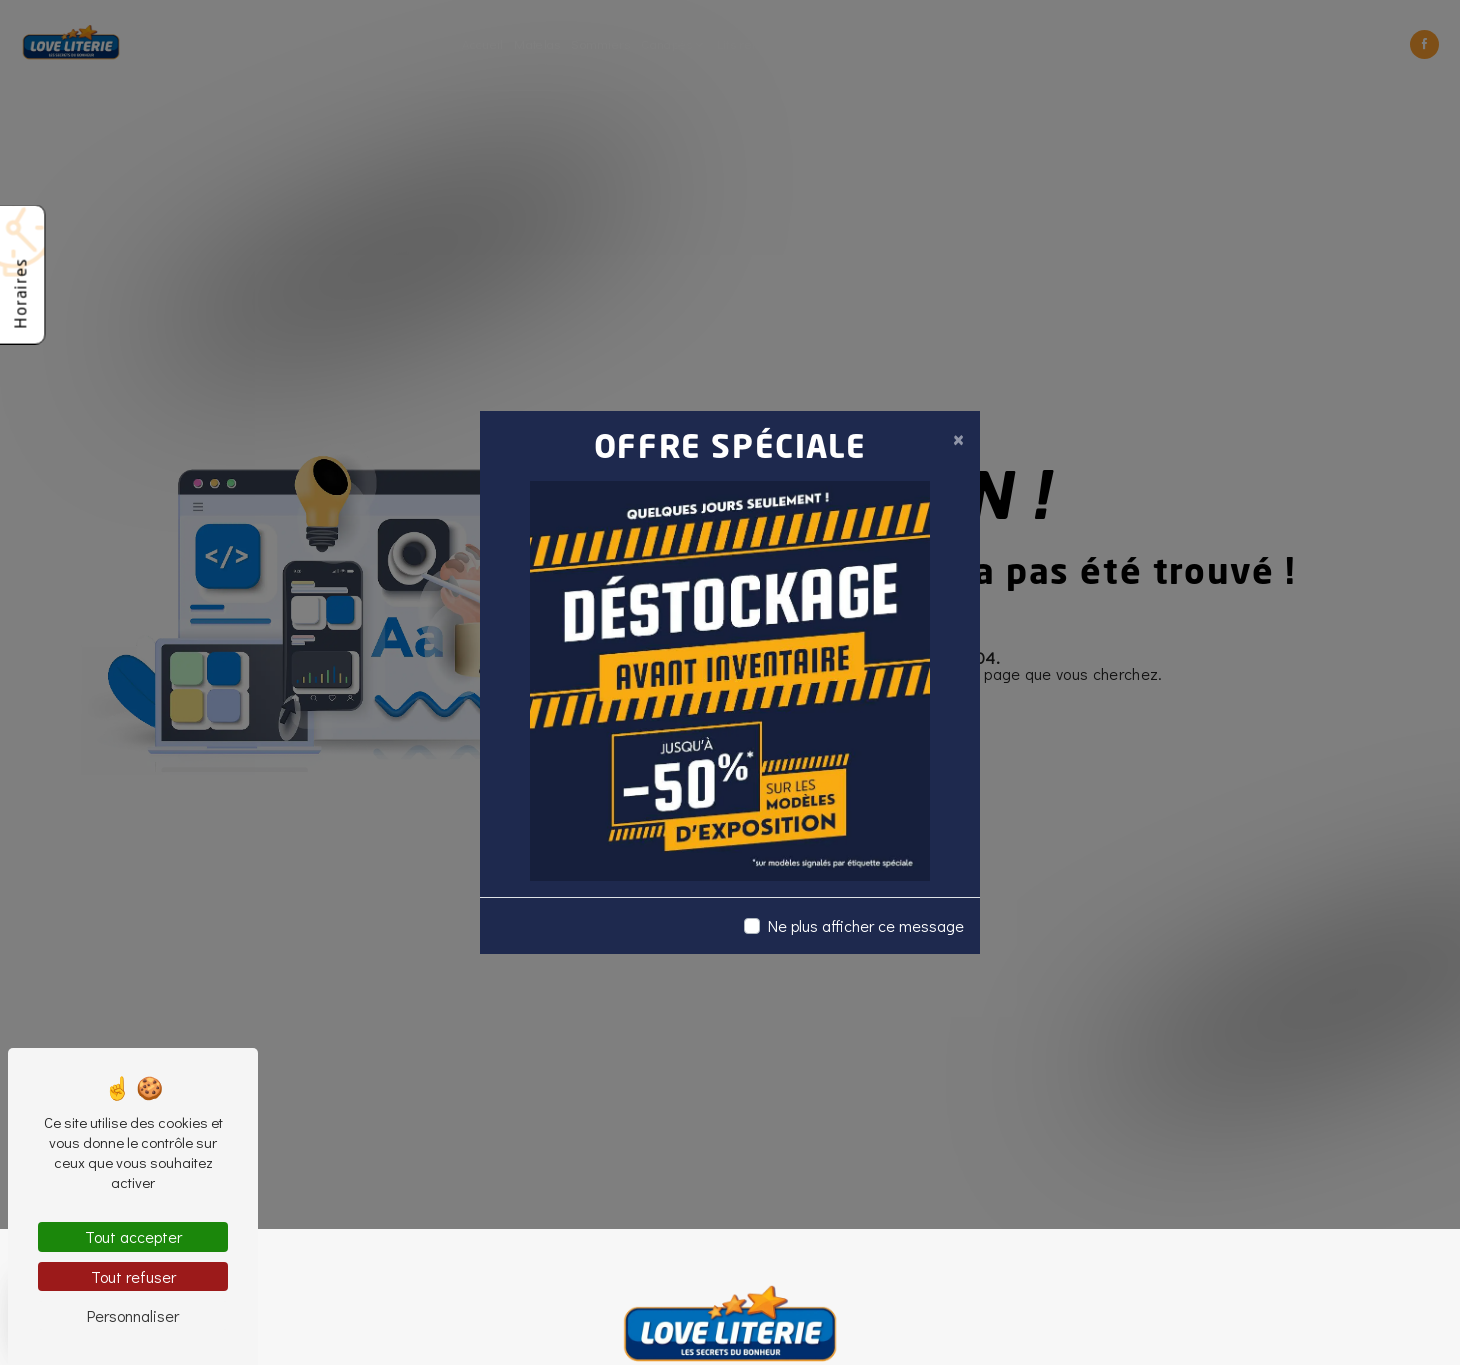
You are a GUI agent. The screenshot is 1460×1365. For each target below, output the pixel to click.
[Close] (958, 439)
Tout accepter (133, 1236)
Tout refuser (133, 1276)
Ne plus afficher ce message (866, 925)
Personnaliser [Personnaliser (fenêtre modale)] (133, 1315)
